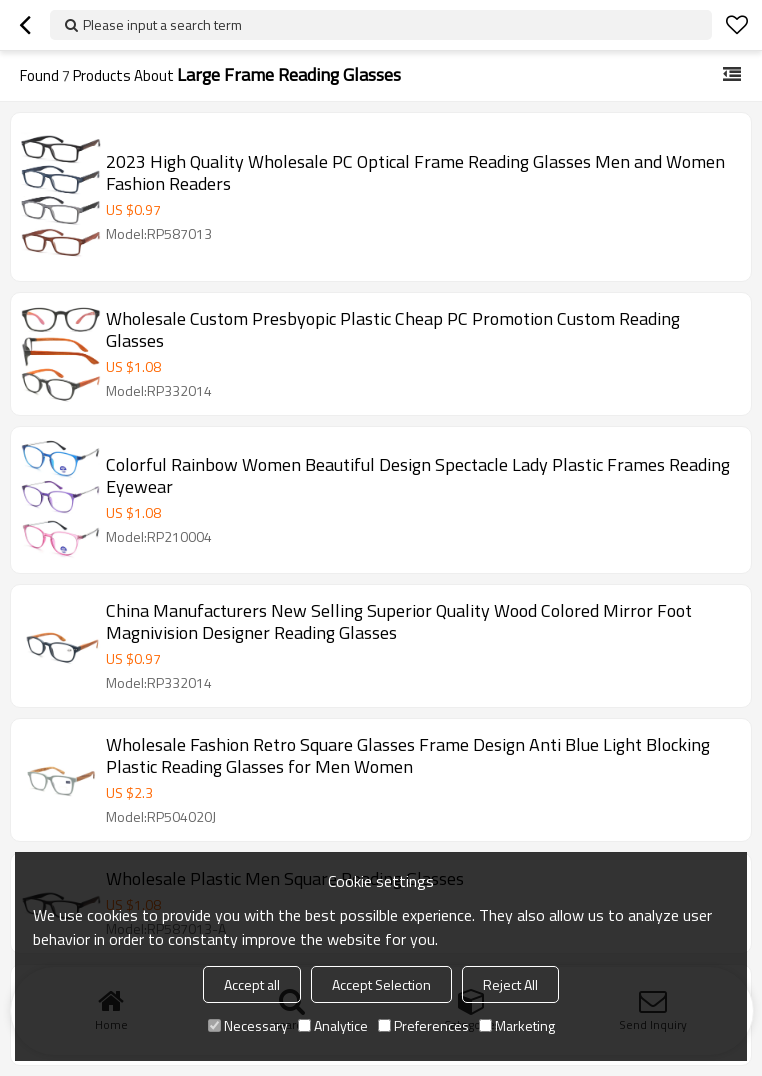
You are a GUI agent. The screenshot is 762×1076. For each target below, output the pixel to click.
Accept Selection (381, 984)
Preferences (423, 1025)
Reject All (510, 984)
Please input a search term (162, 24)
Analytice (333, 1025)
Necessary (248, 1025)
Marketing (517, 1025)
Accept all (252, 984)
